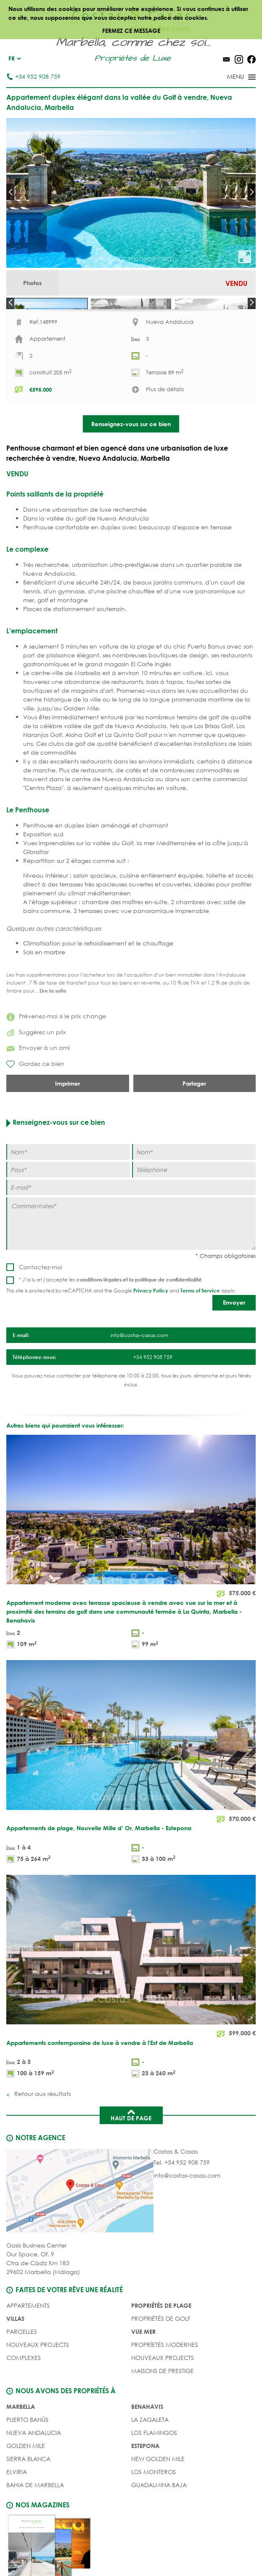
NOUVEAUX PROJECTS (37, 2382)
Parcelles (21, 2369)
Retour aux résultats (42, 2132)
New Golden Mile (158, 2497)
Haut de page (131, 2152)
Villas (15, 2356)
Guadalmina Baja (159, 2523)
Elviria (16, 2510)
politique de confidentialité (168, 1317)
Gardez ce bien (35, 1102)
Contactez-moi (40, 1305)
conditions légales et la (106, 1317)
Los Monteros (153, 2510)
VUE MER (143, 2369)
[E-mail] (131, 1225)
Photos (32, 282)
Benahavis (147, 2444)
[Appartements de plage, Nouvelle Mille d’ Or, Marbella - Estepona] (131, 1801)
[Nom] (68, 1190)
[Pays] (68, 1207)
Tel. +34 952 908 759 (181, 2200)
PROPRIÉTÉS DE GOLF (161, 2356)
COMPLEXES (23, 2396)
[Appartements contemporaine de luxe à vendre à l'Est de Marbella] (131, 2015)
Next (252, 192)
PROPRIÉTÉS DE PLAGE (161, 2343)
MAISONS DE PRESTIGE (162, 2409)
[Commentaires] (131, 1261)
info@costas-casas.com (186, 2213)
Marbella (20, 2444)
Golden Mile (25, 2484)
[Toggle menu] (230, 77)
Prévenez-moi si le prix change (56, 1054)
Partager (194, 1121)
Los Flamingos (154, 2471)
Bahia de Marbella (35, 2523)
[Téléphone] (194, 1207)
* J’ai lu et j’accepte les (110, 1317)
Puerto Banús (27, 2457)
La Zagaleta (150, 2457)
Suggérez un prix (36, 1070)
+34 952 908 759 (33, 76)
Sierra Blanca (28, 2497)
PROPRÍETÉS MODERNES (164, 2382)
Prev (10, 192)
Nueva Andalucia (33, 2471)
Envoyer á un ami (38, 1085)
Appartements (28, 2343)
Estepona (145, 2483)
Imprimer (67, 1121)
